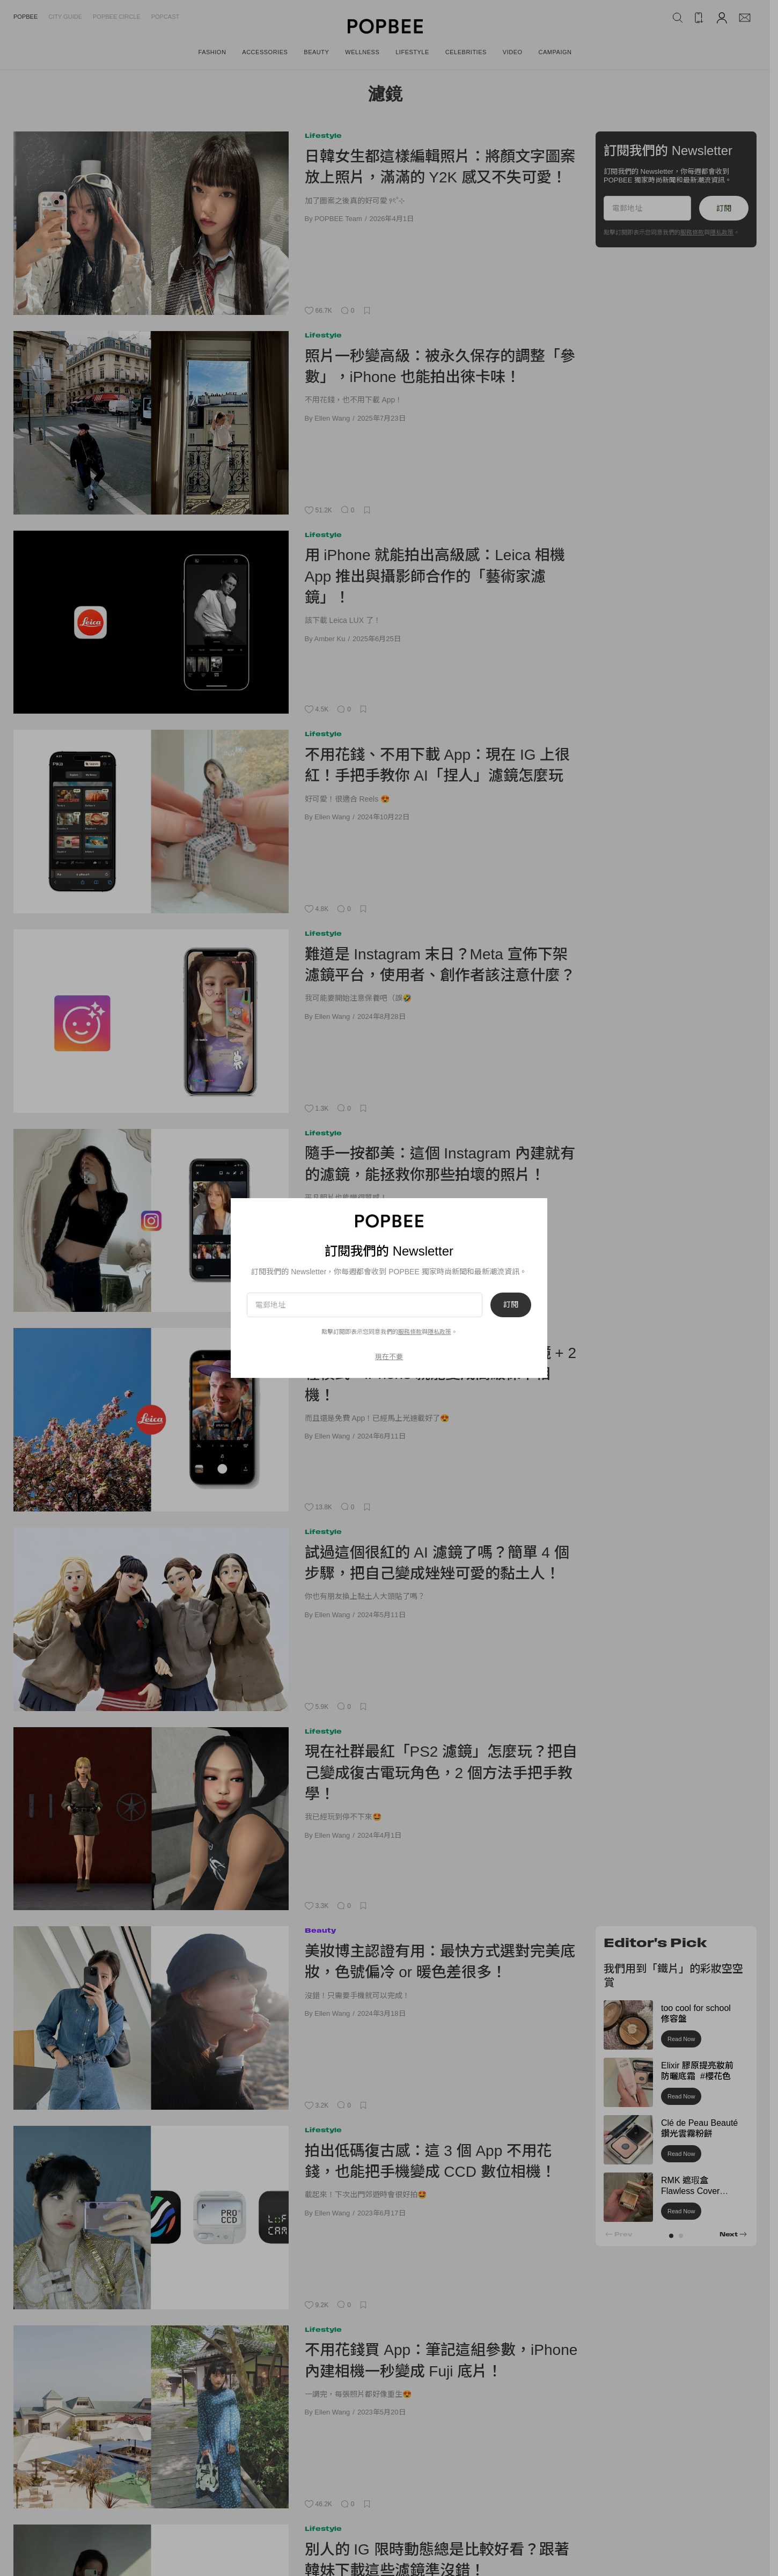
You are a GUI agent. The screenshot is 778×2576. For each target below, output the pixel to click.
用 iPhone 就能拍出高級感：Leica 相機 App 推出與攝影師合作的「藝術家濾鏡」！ (435, 576)
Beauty (320, 1930)
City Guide (65, 16)
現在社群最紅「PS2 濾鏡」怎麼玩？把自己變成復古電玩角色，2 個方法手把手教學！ (441, 1772)
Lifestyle (323, 135)
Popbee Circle (117, 16)
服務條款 (692, 232)
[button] (671, 2236)
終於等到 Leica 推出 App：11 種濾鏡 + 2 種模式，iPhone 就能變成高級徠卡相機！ (441, 1374)
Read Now (681, 2039)
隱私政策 (721, 232)
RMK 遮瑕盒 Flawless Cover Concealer (690, 2191)
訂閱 (723, 208)
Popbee (25, 16)
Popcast (165, 16)
